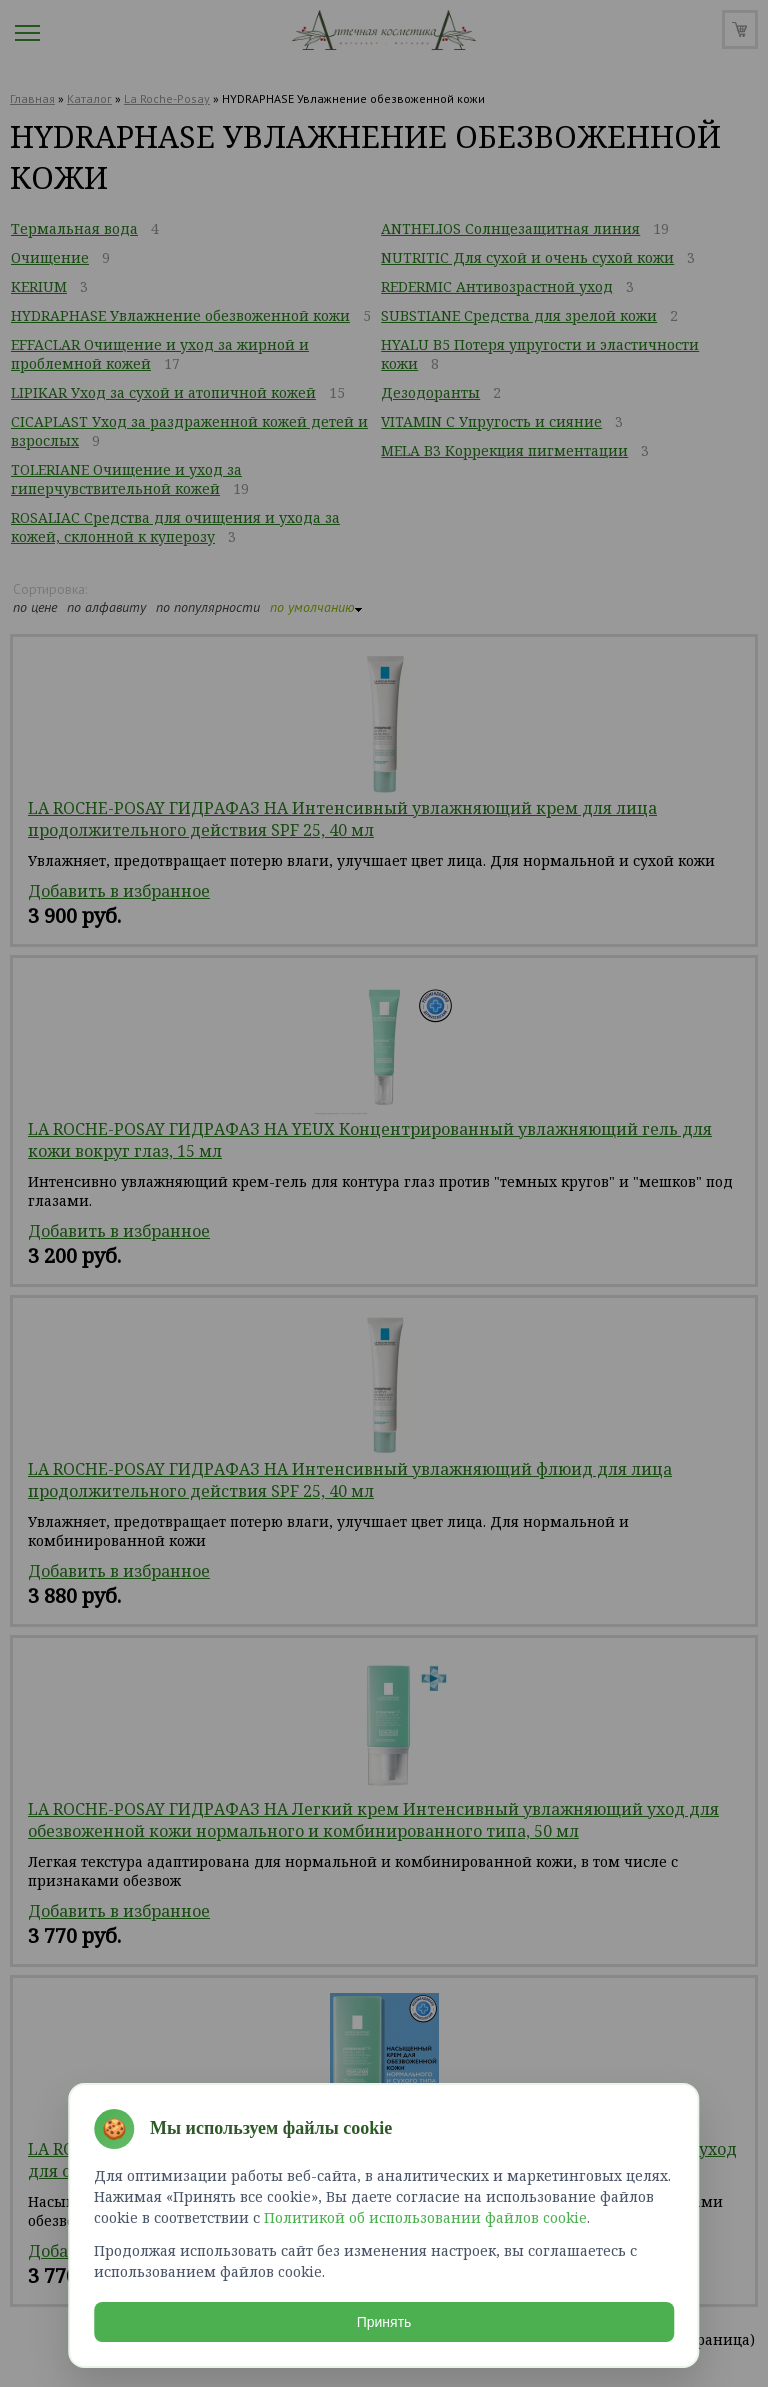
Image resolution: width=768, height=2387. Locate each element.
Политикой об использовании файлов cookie (425, 2216)
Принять (384, 2321)
